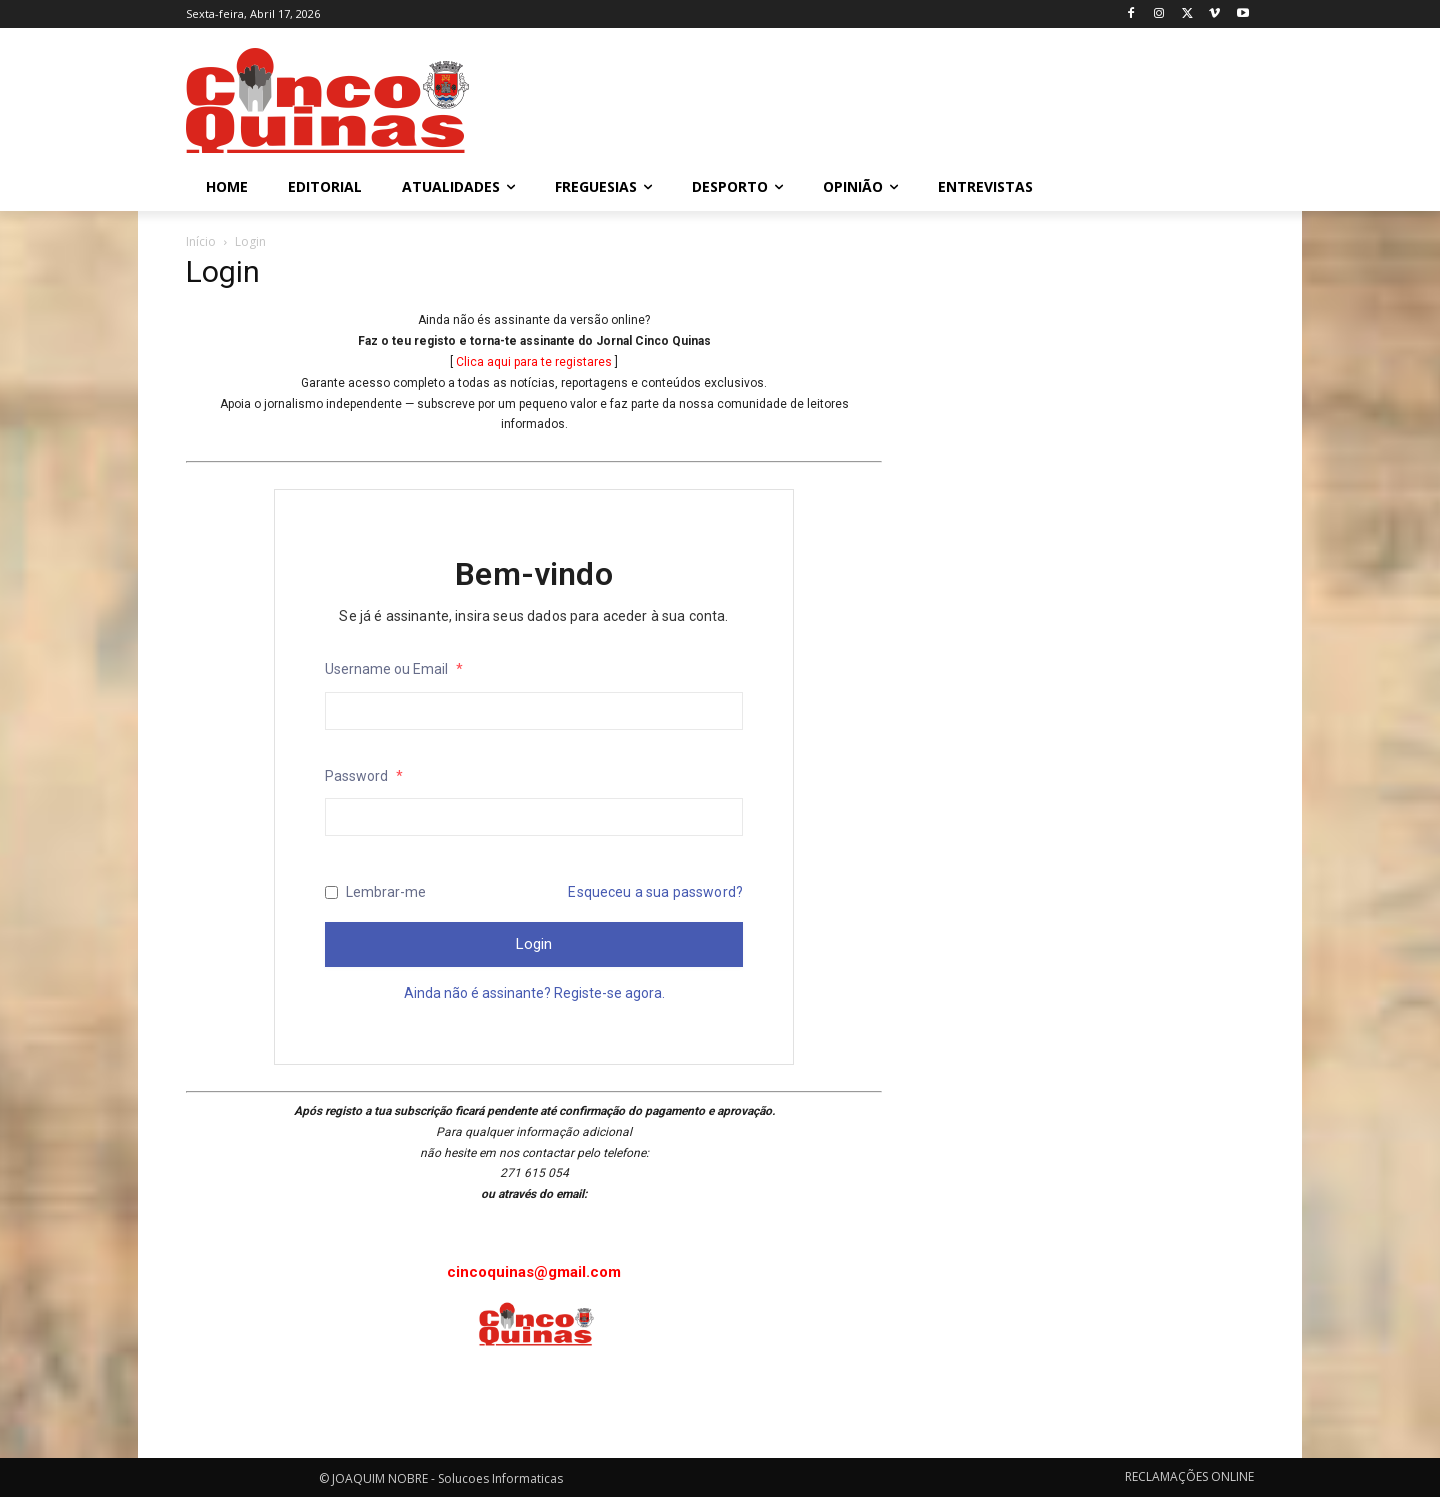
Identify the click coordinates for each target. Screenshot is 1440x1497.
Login (534, 944)
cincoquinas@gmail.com (534, 1272)
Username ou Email (394, 669)
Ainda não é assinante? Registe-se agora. (534, 993)
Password (364, 776)
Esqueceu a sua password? (655, 892)
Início (201, 241)
